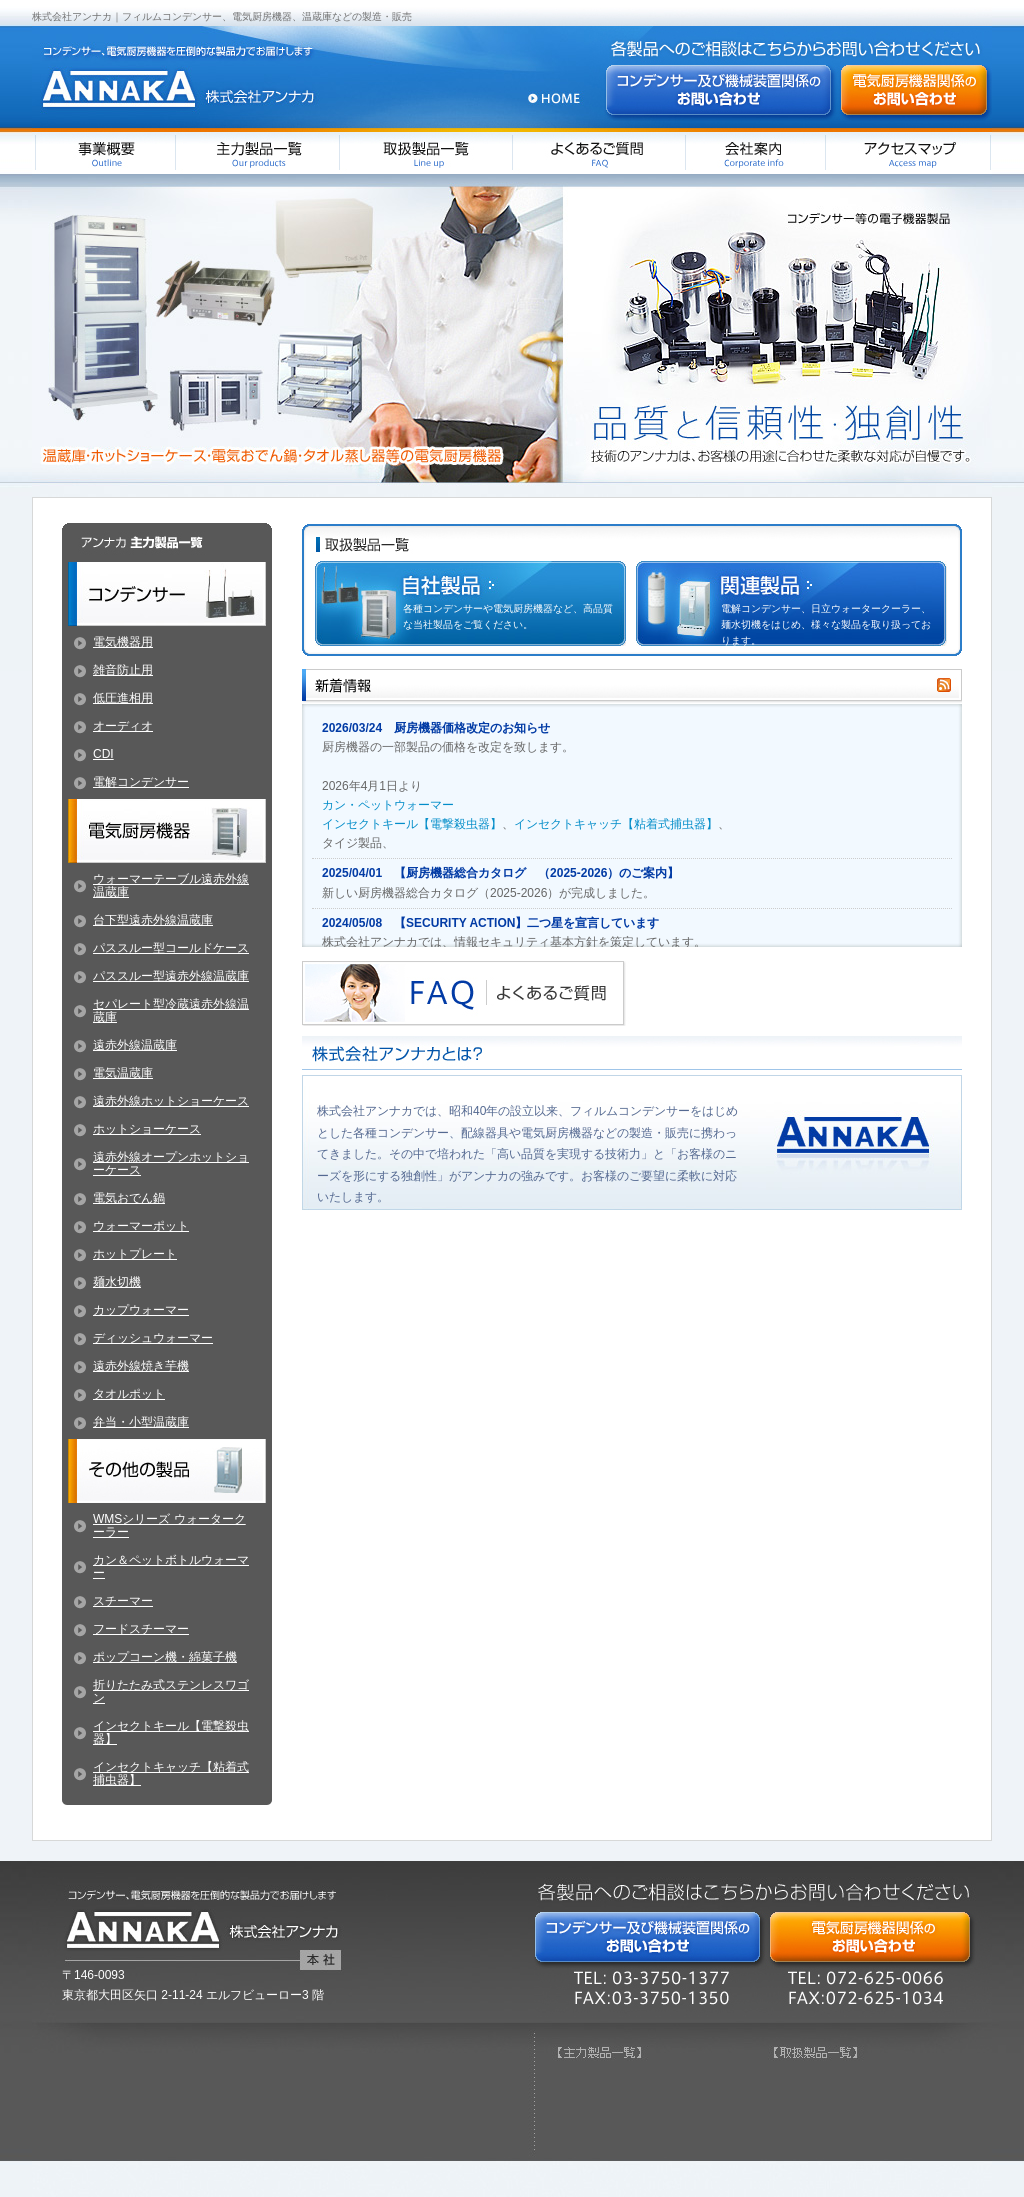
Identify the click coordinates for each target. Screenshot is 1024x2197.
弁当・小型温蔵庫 (141, 1422)
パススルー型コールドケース (171, 948)
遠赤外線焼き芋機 (141, 1366)
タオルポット (129, 1394)
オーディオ (123, 726)
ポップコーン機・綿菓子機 (165, 1657)
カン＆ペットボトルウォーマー (171, 1566)
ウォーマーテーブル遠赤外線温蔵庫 (171, 885)
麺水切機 (117, 1282)
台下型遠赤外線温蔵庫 (153, 920)
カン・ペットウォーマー (388, 805)
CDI (103, 754)
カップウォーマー (141, 1310)
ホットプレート (135, 1254)
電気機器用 (123, 642)
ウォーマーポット (141, 1226)
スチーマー (123, 1601)
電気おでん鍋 (129, 1198)
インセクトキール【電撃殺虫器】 (412, 824)
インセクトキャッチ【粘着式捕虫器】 (616, 824)
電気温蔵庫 (123, 1073)
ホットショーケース (147, 1129)
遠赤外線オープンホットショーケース (171, 1163)
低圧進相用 (123, 698)
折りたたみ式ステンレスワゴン (171, 1691)
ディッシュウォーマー (153, 1338)
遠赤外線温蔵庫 (135, 1045)
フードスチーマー (141, 1629)
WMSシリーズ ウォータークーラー (169, 1525)
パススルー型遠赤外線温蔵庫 (171, 976)
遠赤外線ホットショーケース (171, 1101)
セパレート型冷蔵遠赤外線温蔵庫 (171, 1010)
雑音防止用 (123, 670)
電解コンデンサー (141, 782)
